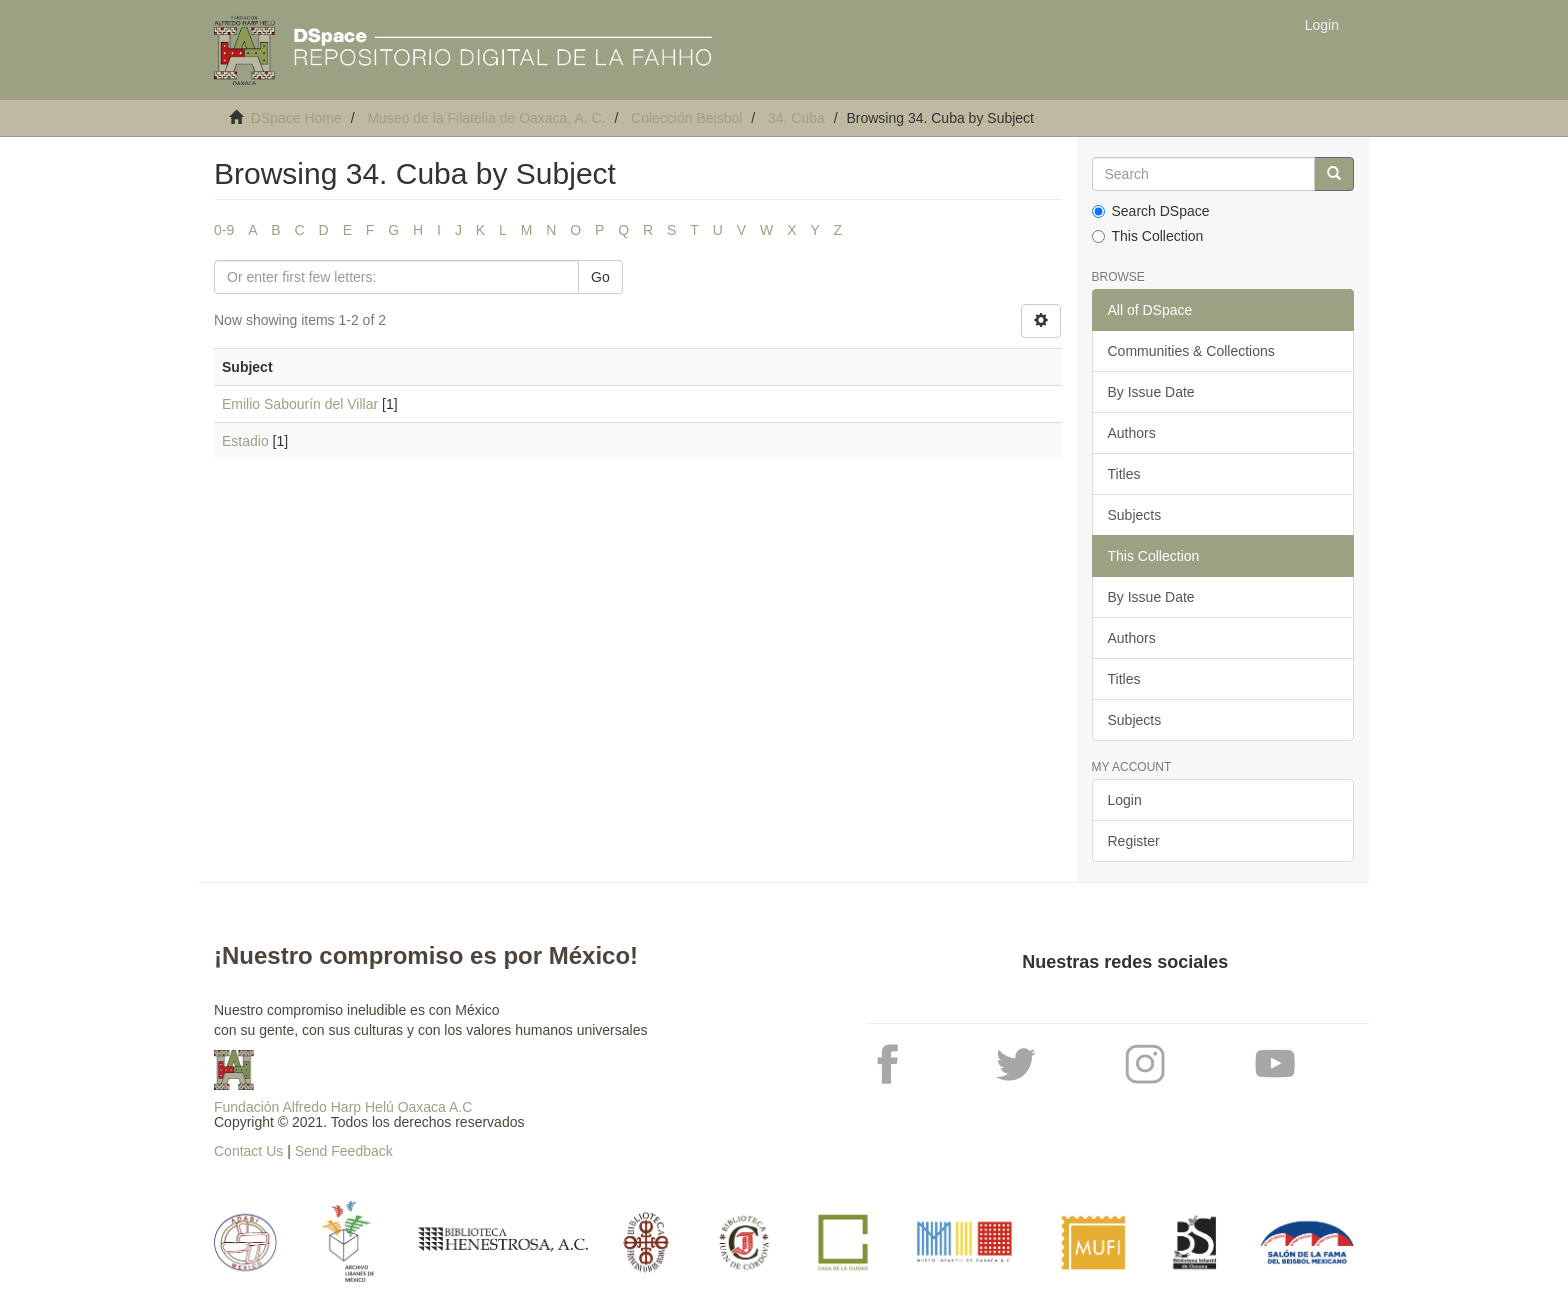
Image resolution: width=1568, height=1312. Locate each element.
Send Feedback (344, 1151)
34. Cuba (796, 118)
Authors (1132, 433)
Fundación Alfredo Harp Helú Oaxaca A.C (343, 1107)
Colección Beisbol (686, 118)
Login (1125, 800)
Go (600, 277)
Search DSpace (1151, 211)
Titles (1124, 474)
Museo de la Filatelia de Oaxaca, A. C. (486, 118)
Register (1134, 841)
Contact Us (248, 1151)
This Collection (1148, 236)
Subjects (1135, 515)
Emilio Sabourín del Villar (300, 404)
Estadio (245, 441)
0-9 (224, 230)
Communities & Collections (1191, 351)
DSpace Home (296, 118)
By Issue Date (1151, 392)
